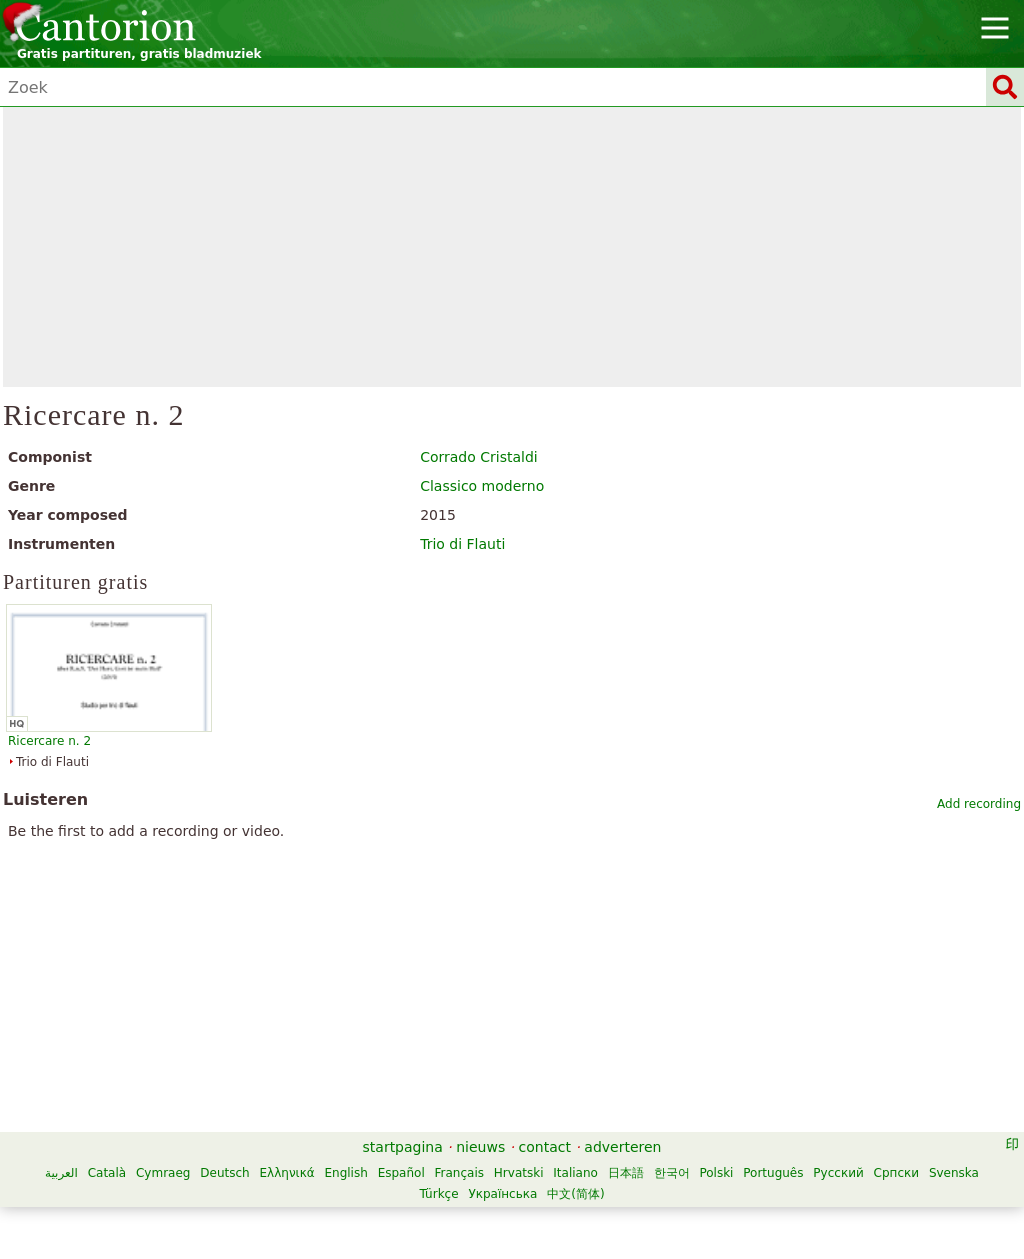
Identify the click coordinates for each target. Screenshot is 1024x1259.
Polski (716, 1173)
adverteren (622, 1147)
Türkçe (438, 1194)
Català (107, 1173)
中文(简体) (575, 1194)
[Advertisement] (512, 247)
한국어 (672, 1173)
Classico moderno (482, 486)
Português (773, 1173)
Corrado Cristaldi (479, 457)
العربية (61, 1173)
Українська (502, 1194)
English (345, 1173)
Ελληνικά (286, 1173)
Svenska (954, 1173)
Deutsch (224, 1173)
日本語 (626, 1173)
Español (401, 1173)
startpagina (403, 1147)
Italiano (575, 1173)
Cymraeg (163, 1173)
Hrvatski (519, 1173)
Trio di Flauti (462, 544)
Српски (897, 1173)
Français (459, 1173)
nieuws (480, 1147)
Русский (838, 1173)
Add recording (979, 804)
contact (545, 1147)
